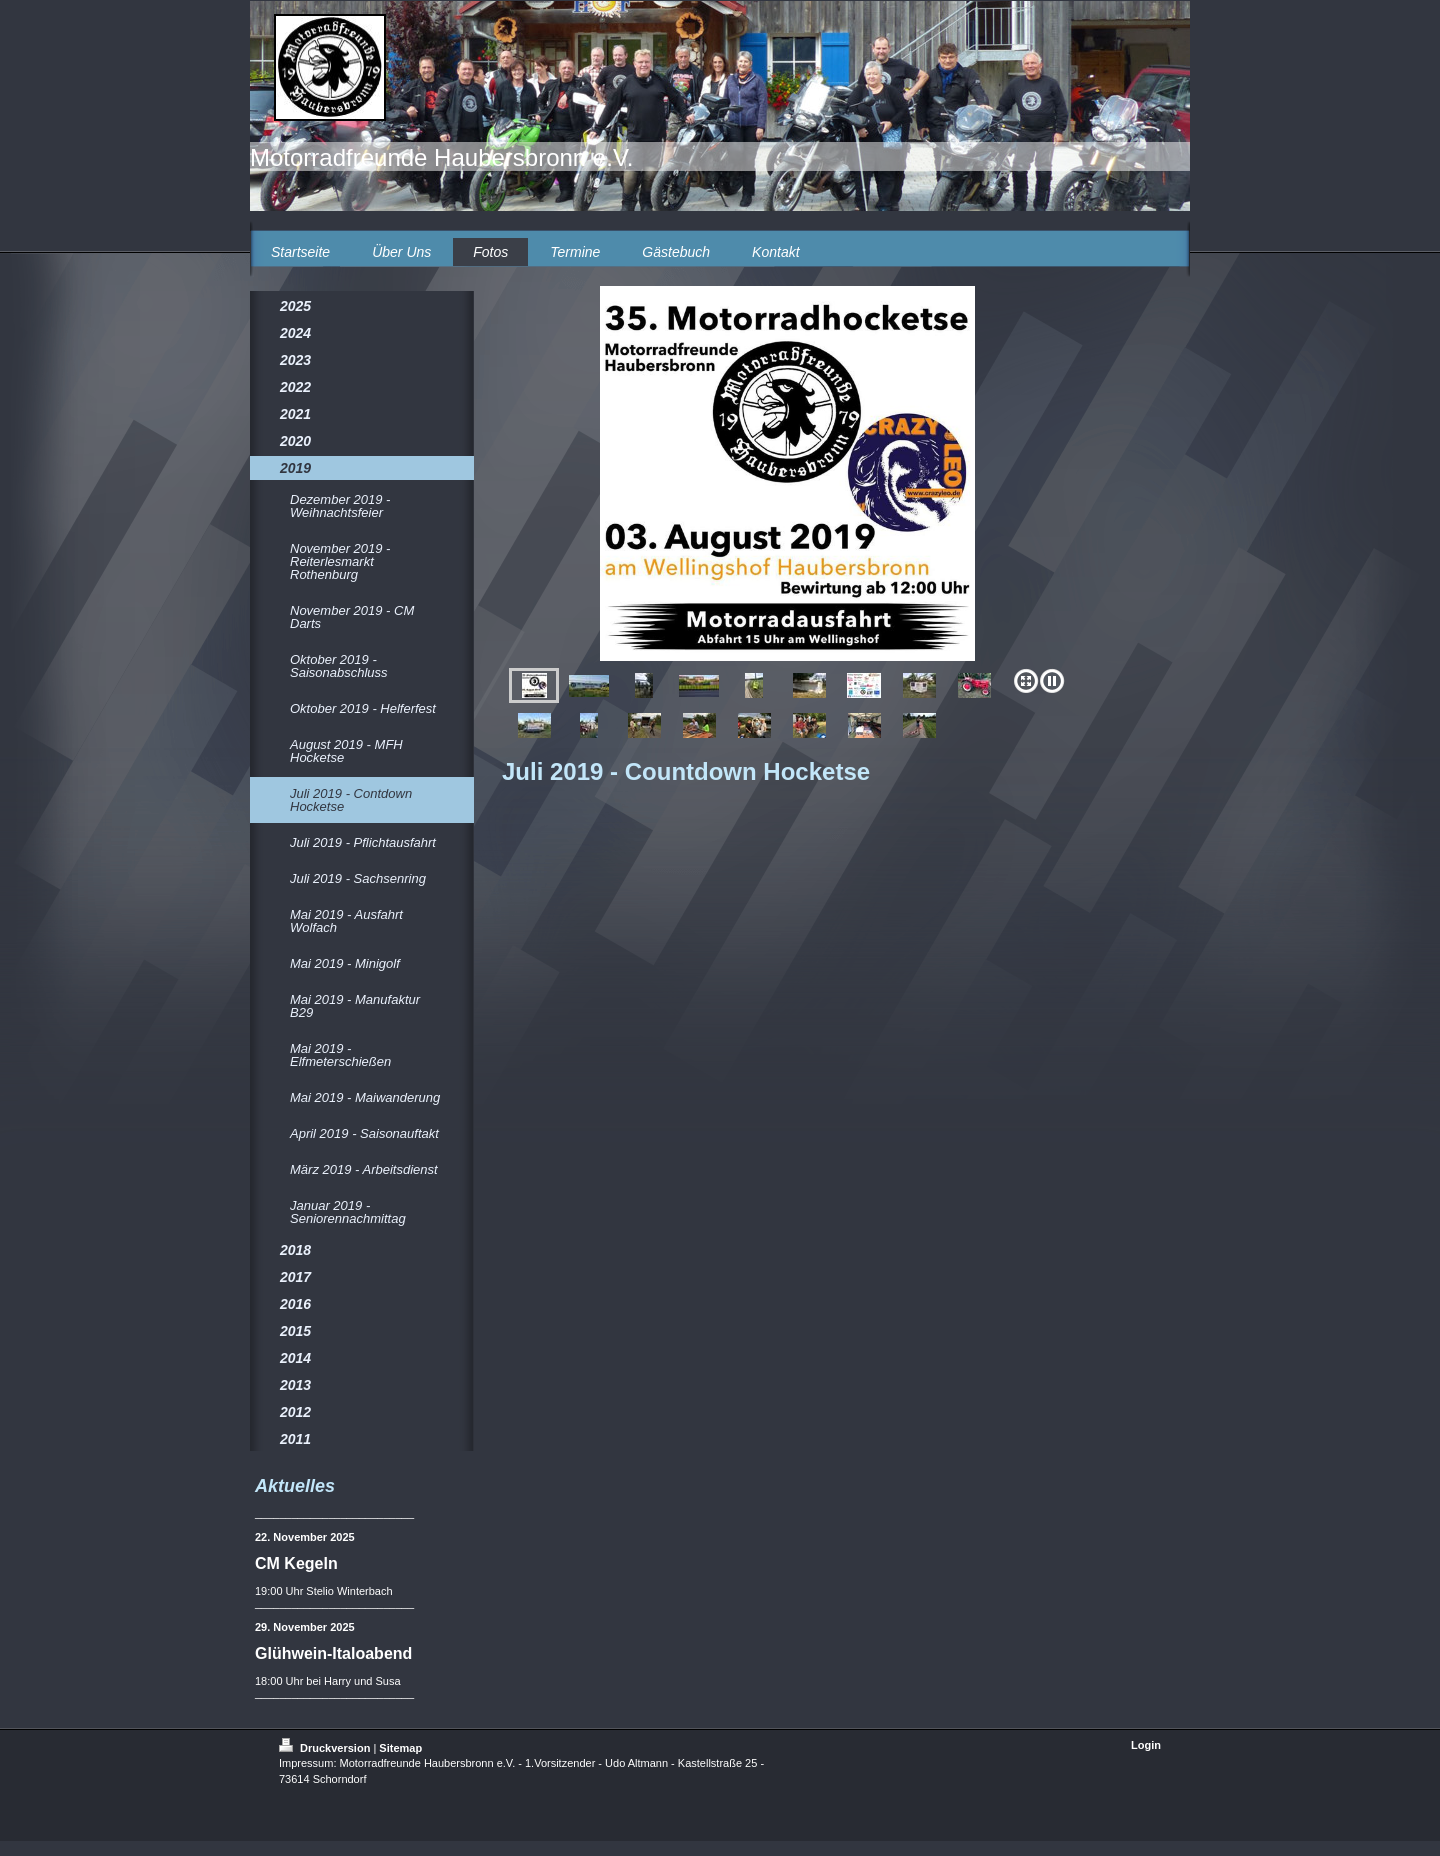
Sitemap (400, 1748)
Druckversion (326, 1748)
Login (1146, 1745)
